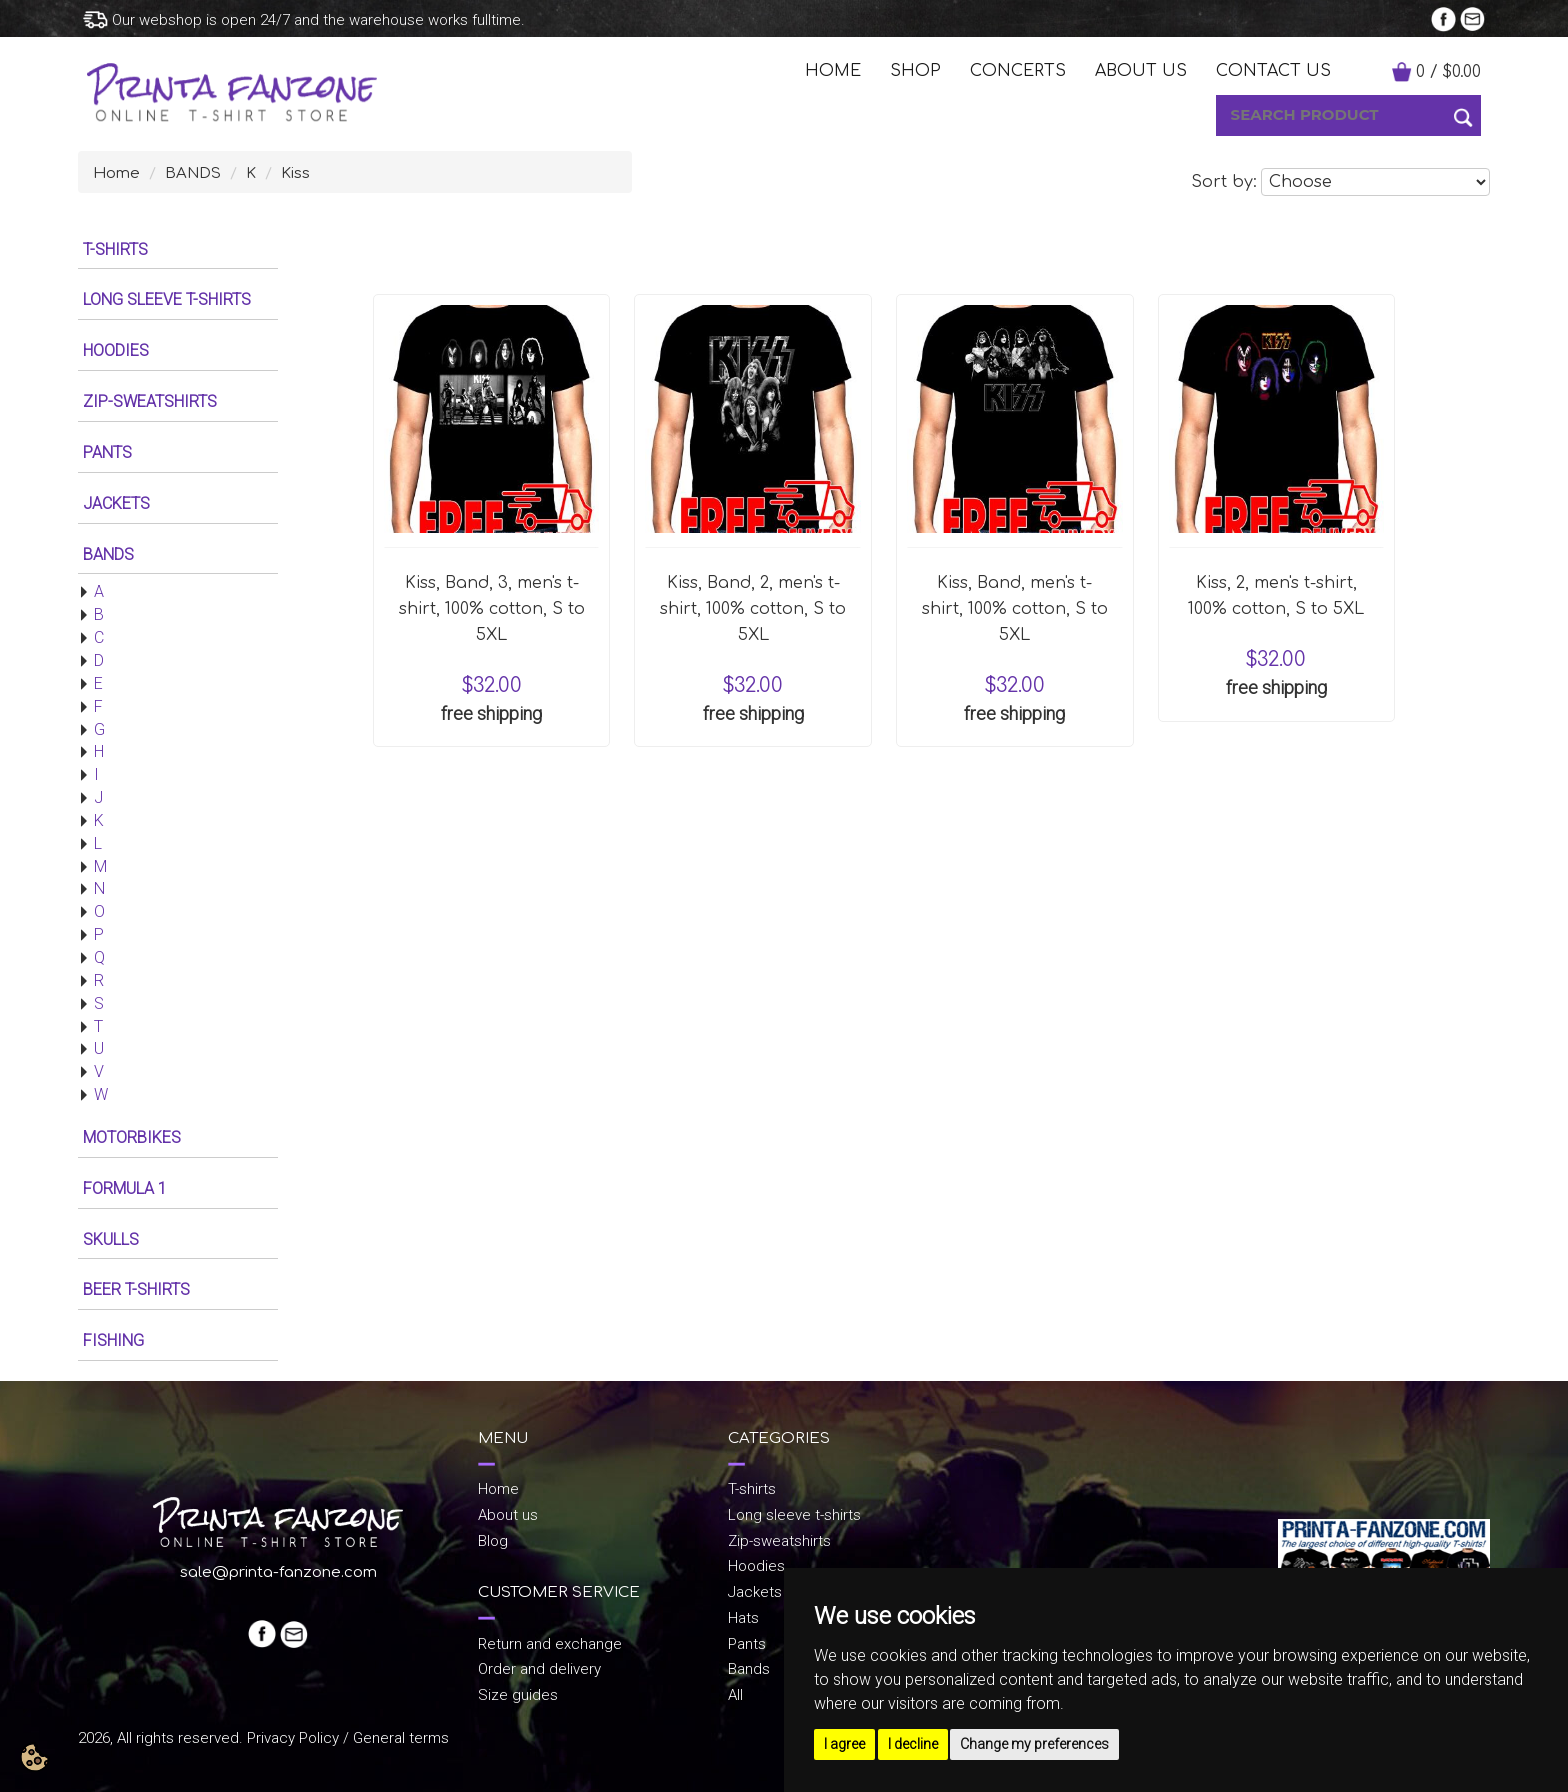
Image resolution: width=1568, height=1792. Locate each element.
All (735, 1695)
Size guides (518, 1695)
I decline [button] (913, 1744)
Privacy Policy (293, 1738)
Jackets (755, 1592)
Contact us (1273, 71)
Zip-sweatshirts (779, 1541)
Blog (493, 1541)
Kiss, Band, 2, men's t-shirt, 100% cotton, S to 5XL (753, 609)
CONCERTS (1018, 71)
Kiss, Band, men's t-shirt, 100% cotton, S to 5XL (1015, 609)
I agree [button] (844, 1744)
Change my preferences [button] (1034, 1744)
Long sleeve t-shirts (794, 1515)
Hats (743, 1618)
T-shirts (752, 1489)
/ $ (1448, 72)
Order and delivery (539, 1669)
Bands (749, 1669)
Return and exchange (550, 1644)
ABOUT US (1141, 71)
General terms (401, 1738)
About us (508, 1515)
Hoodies (756, 1566)
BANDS (193, 173)
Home (116, 173)
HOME (833, 71)
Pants (747, 1644)
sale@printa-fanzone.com (278, 1572)
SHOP (915, 71)
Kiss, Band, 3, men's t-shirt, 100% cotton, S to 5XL (492, 609)
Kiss (295, 173)
